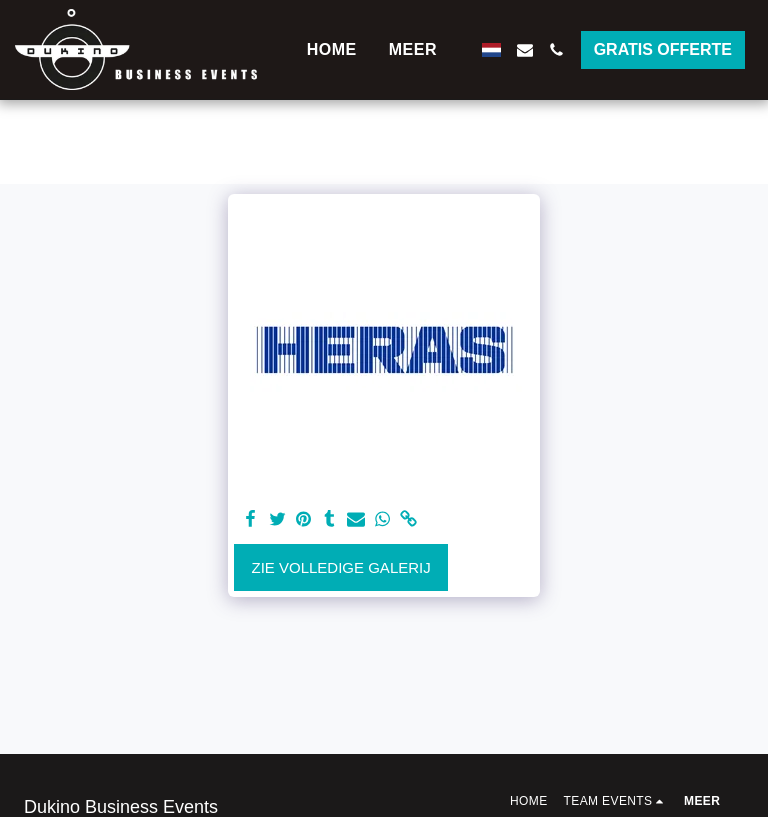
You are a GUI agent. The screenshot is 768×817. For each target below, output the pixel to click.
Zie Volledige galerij (341, 567)
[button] (525, 50)
